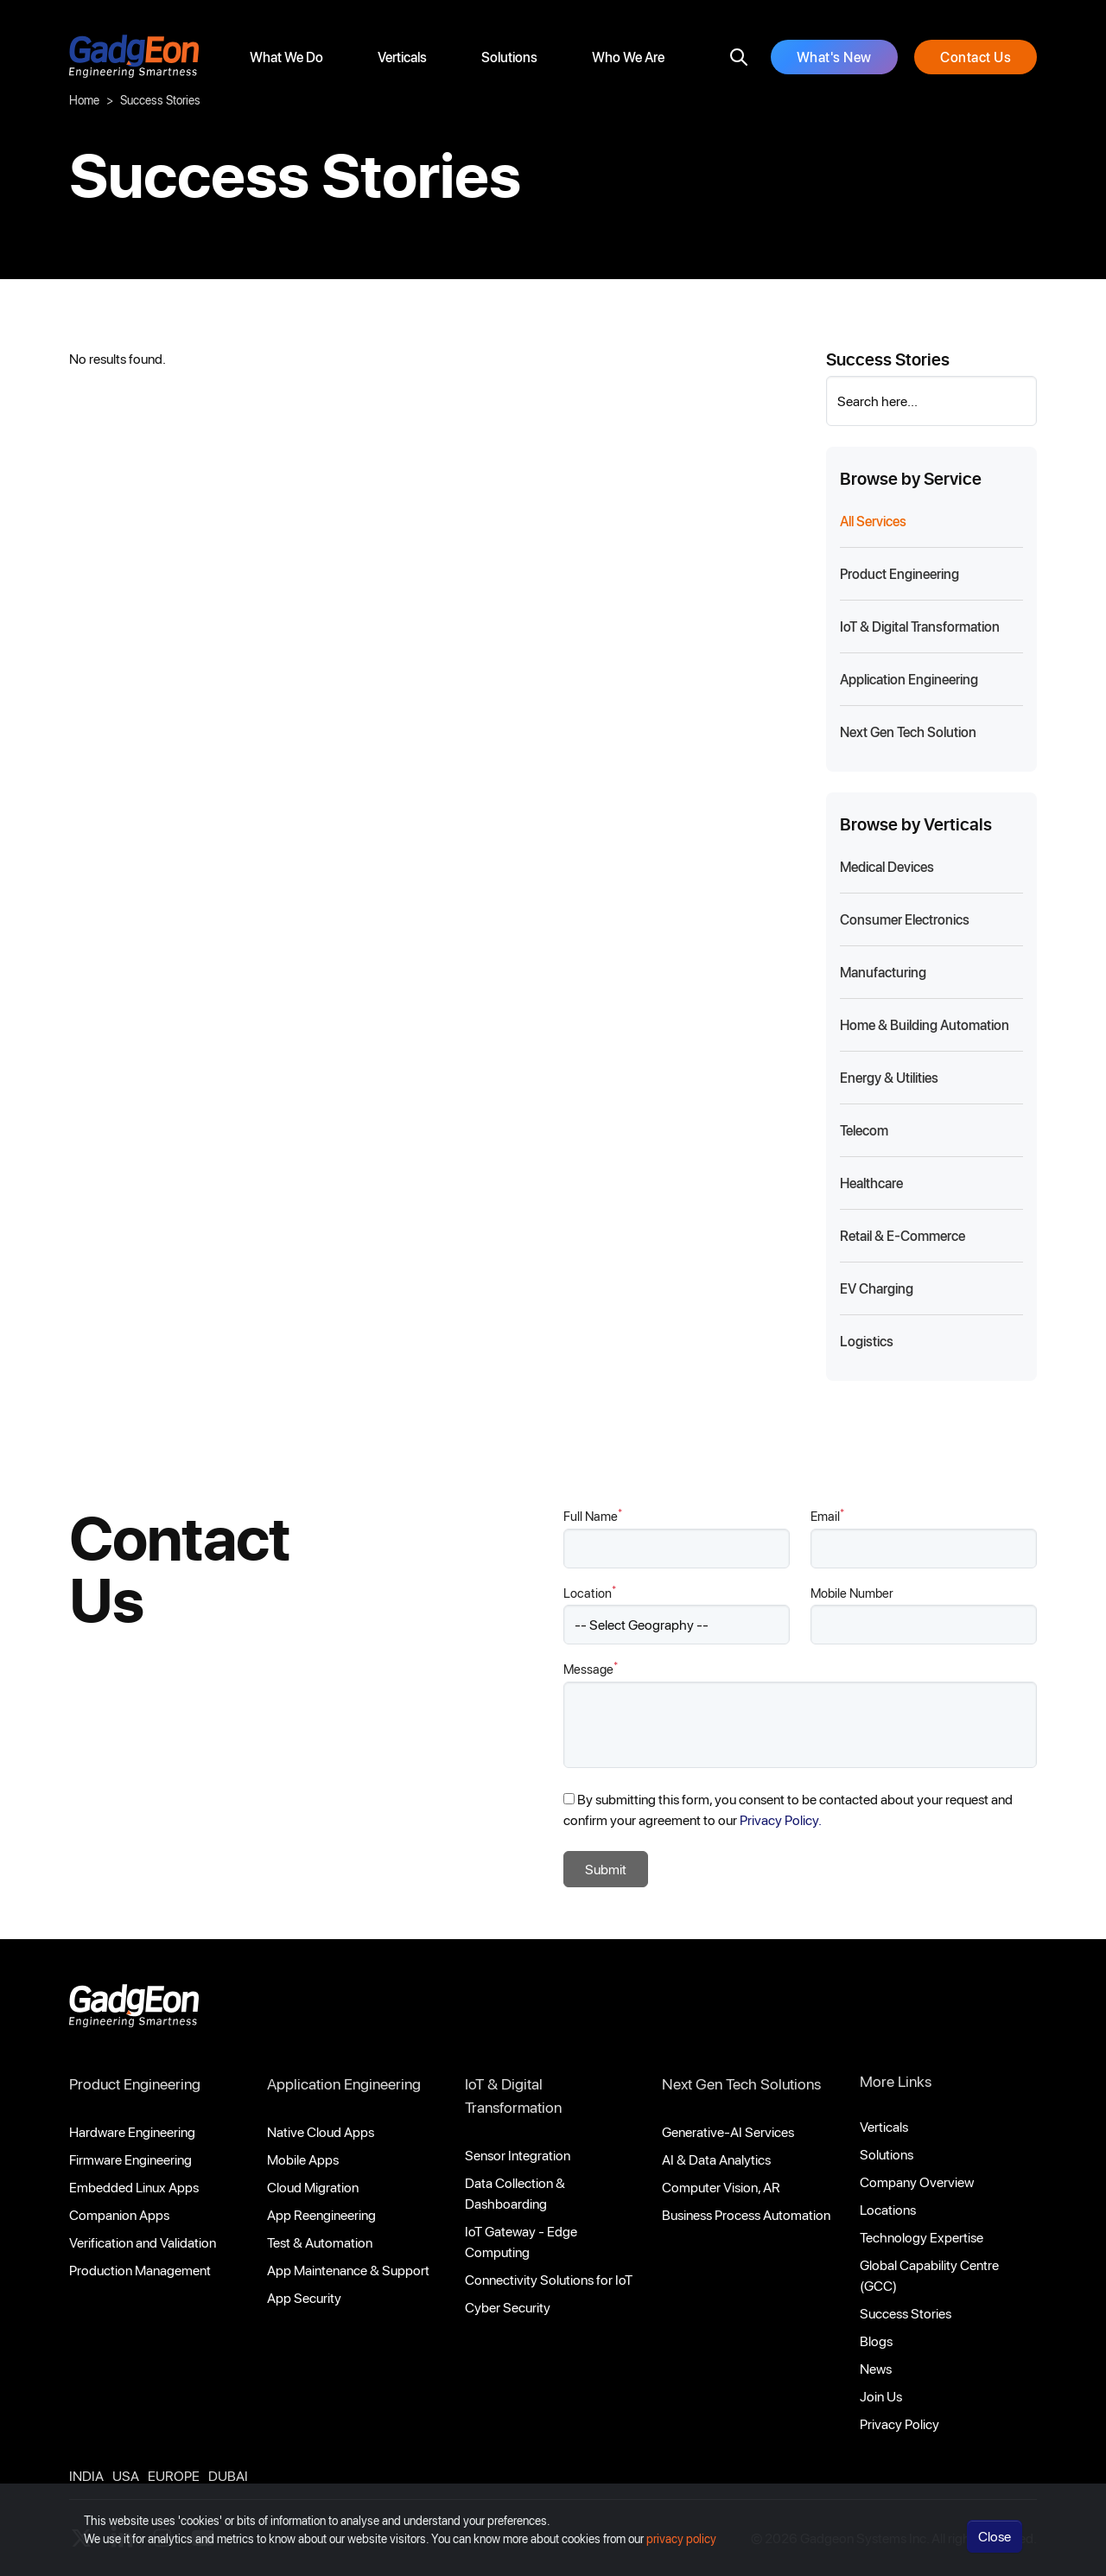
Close (994, 2548)
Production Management (140, 2270)
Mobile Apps (303, 2159)
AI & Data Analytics (716, 2159)
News (876, 2368)
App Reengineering (321, 2214)
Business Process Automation (746, 2214)
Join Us (881, 2396)
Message (590, 1668)
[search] (738, 57)
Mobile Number (851, 1592)
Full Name (592, 1515)
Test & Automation (319, 2242)
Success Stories (905, 2313)
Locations (888, 2209)
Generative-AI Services (728, 2131)
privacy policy (681, 2550)
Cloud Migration (313, 2187)
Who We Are (628, 57)
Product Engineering (134, 2083)
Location (589, 1592)
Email (827, 1515)
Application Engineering (344, 2083)
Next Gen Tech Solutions (741, 2083)
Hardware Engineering (132, 2131)
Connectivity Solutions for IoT (548, 2279)
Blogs (876, 2340)
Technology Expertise (921, 2237)
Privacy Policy (899, 2423)
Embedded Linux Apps (134, 2187)
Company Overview (917, 2181)
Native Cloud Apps (320, 2131)
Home (84, 100)
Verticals (402, 57)
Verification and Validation (142, 2242)
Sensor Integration (517, 2155)
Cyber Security (507, 2307)
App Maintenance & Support (348, 2270)
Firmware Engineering (130, 2159)
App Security (304, 2297)
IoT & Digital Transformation (513, 2095)
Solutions (509, 57)
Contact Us (975, 57)
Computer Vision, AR (721, 2187)
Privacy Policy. (781, 1819)
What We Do (286, 57)
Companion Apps (119, 2214)
